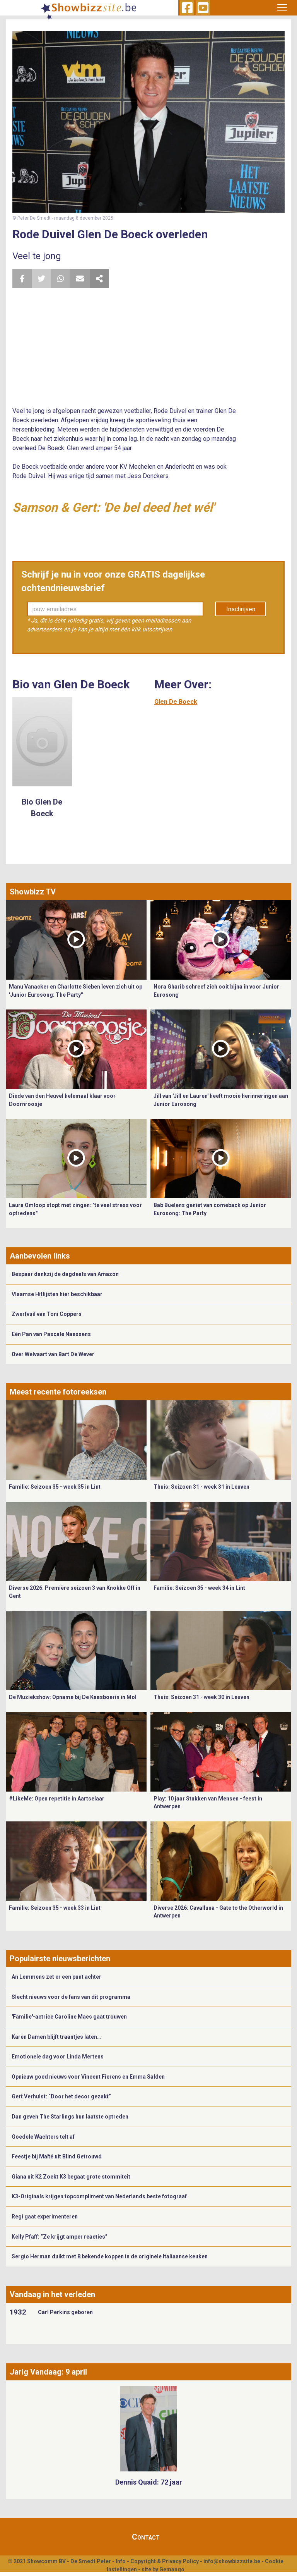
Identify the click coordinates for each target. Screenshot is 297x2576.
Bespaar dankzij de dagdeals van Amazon (65, 1274)
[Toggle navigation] (282, 8)
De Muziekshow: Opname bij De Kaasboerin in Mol (73, 1697)
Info (121, 2561)
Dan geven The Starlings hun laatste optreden (70, 2116)
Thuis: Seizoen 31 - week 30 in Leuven (201, 1697)
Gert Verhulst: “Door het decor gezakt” (61, 2096)
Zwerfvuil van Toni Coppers (47, 1314)
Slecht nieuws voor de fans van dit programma (71, 1997)
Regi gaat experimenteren (45, 2216)
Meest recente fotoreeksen (58, 1391)
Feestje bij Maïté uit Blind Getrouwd (57, 2156)
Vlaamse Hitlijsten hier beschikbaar (57, 1294)
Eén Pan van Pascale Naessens (51, 1334)
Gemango (171, 2569)
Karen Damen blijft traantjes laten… (56, 2037)
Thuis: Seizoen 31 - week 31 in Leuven (201, 1487)
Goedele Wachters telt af (43, 2137)
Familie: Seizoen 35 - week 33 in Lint (55, 1908)
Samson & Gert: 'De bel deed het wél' (113, 507)
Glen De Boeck (175, 701)
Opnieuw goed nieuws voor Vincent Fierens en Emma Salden (88, 2077)
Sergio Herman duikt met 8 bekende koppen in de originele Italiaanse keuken (110, 2256)
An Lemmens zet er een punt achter (56, 1977)
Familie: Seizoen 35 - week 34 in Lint (199, 1588)
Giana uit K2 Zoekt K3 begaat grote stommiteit (71, 2177)
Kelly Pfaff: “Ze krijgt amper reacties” (60, 2237)
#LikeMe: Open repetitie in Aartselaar (56, 1798)
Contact (146, 2537)
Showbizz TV (33, 891)
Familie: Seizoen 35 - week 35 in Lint (55, 1487)
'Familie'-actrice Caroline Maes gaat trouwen (69, 2017)
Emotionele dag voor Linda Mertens (58, 2056)
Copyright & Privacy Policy (164, 2561)
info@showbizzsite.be (231, 2561)
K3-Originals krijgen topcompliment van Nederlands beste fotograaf (99, 2196)
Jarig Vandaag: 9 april (48, 2372)
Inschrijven (240, 609)
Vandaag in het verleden (52, 2294)
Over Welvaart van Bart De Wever (53, 1354)
